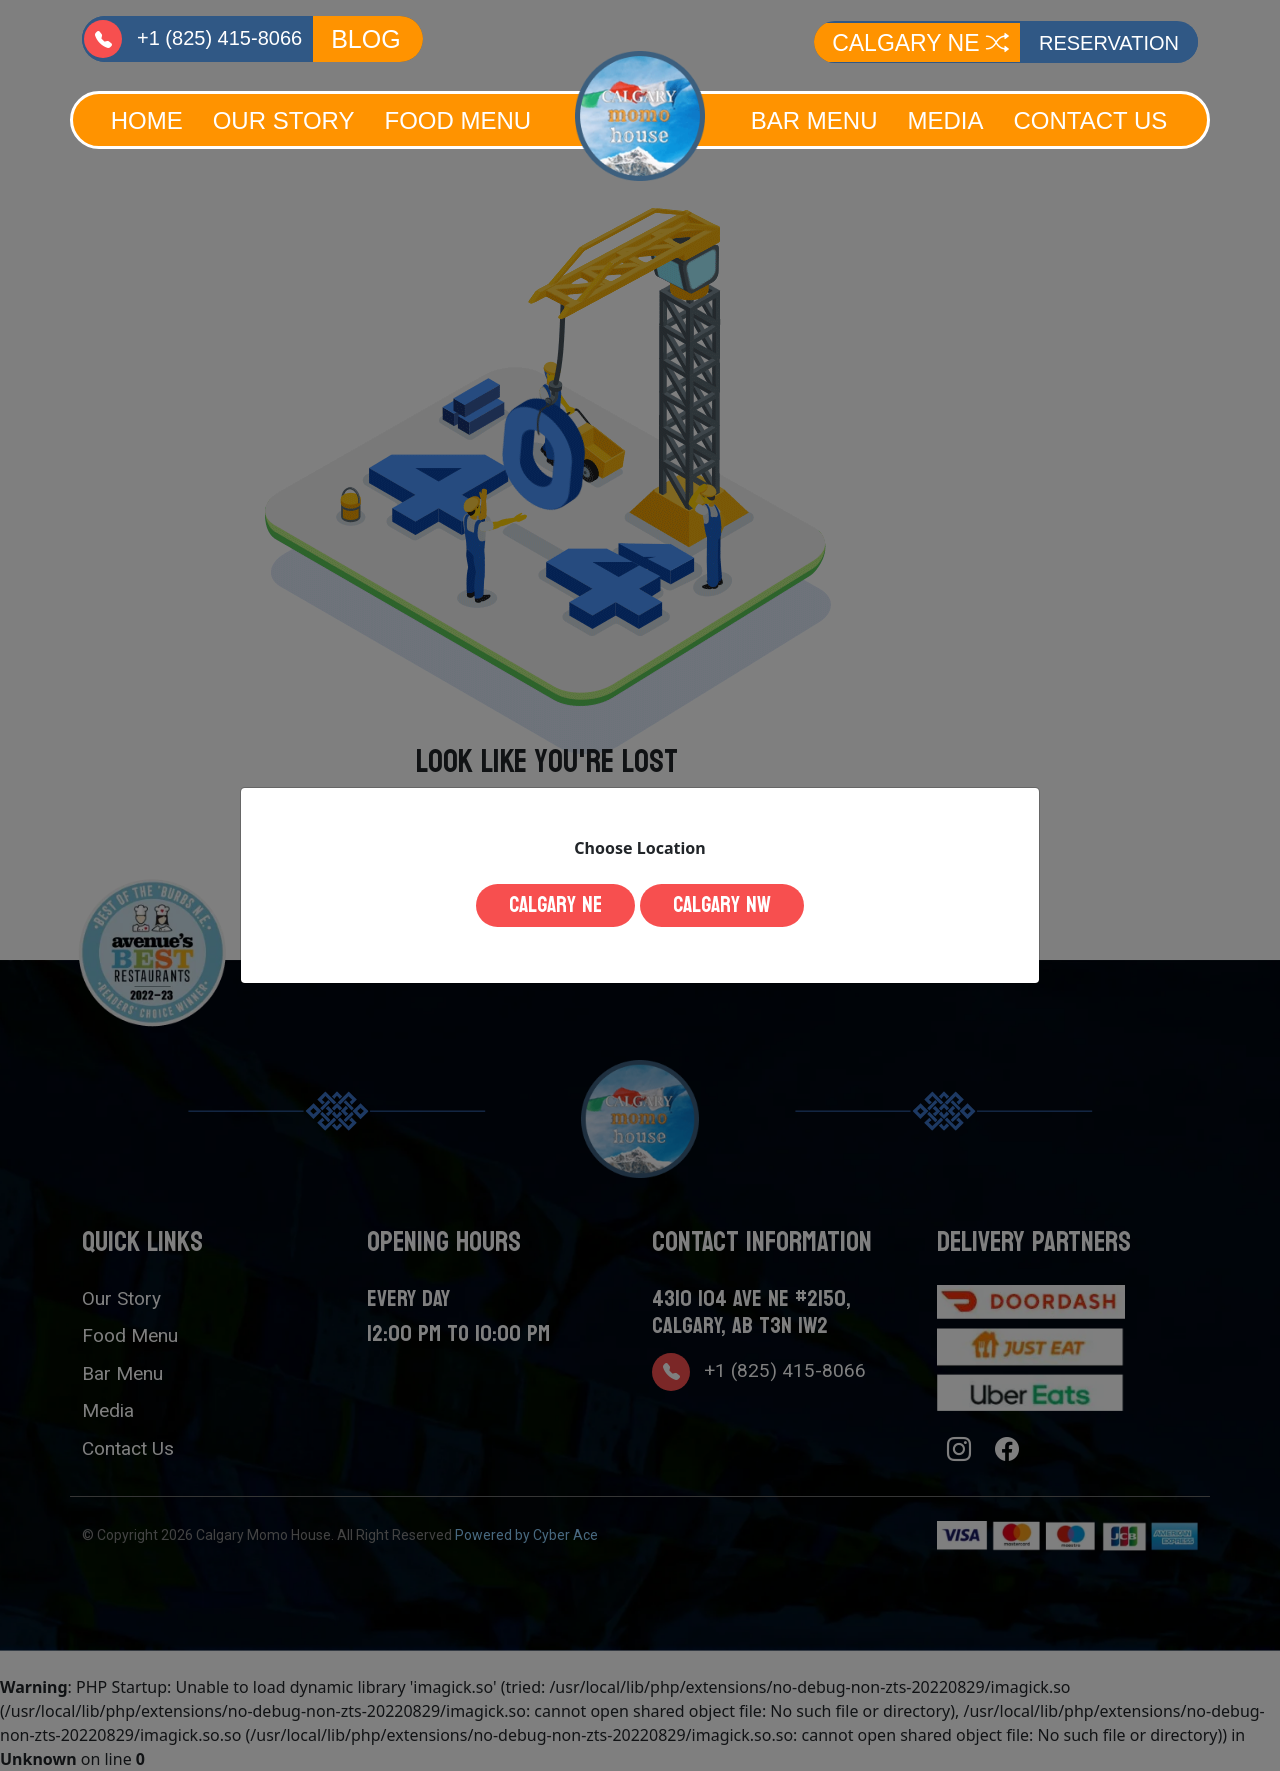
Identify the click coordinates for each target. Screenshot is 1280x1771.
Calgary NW (722, 905)
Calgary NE (555, 905)
